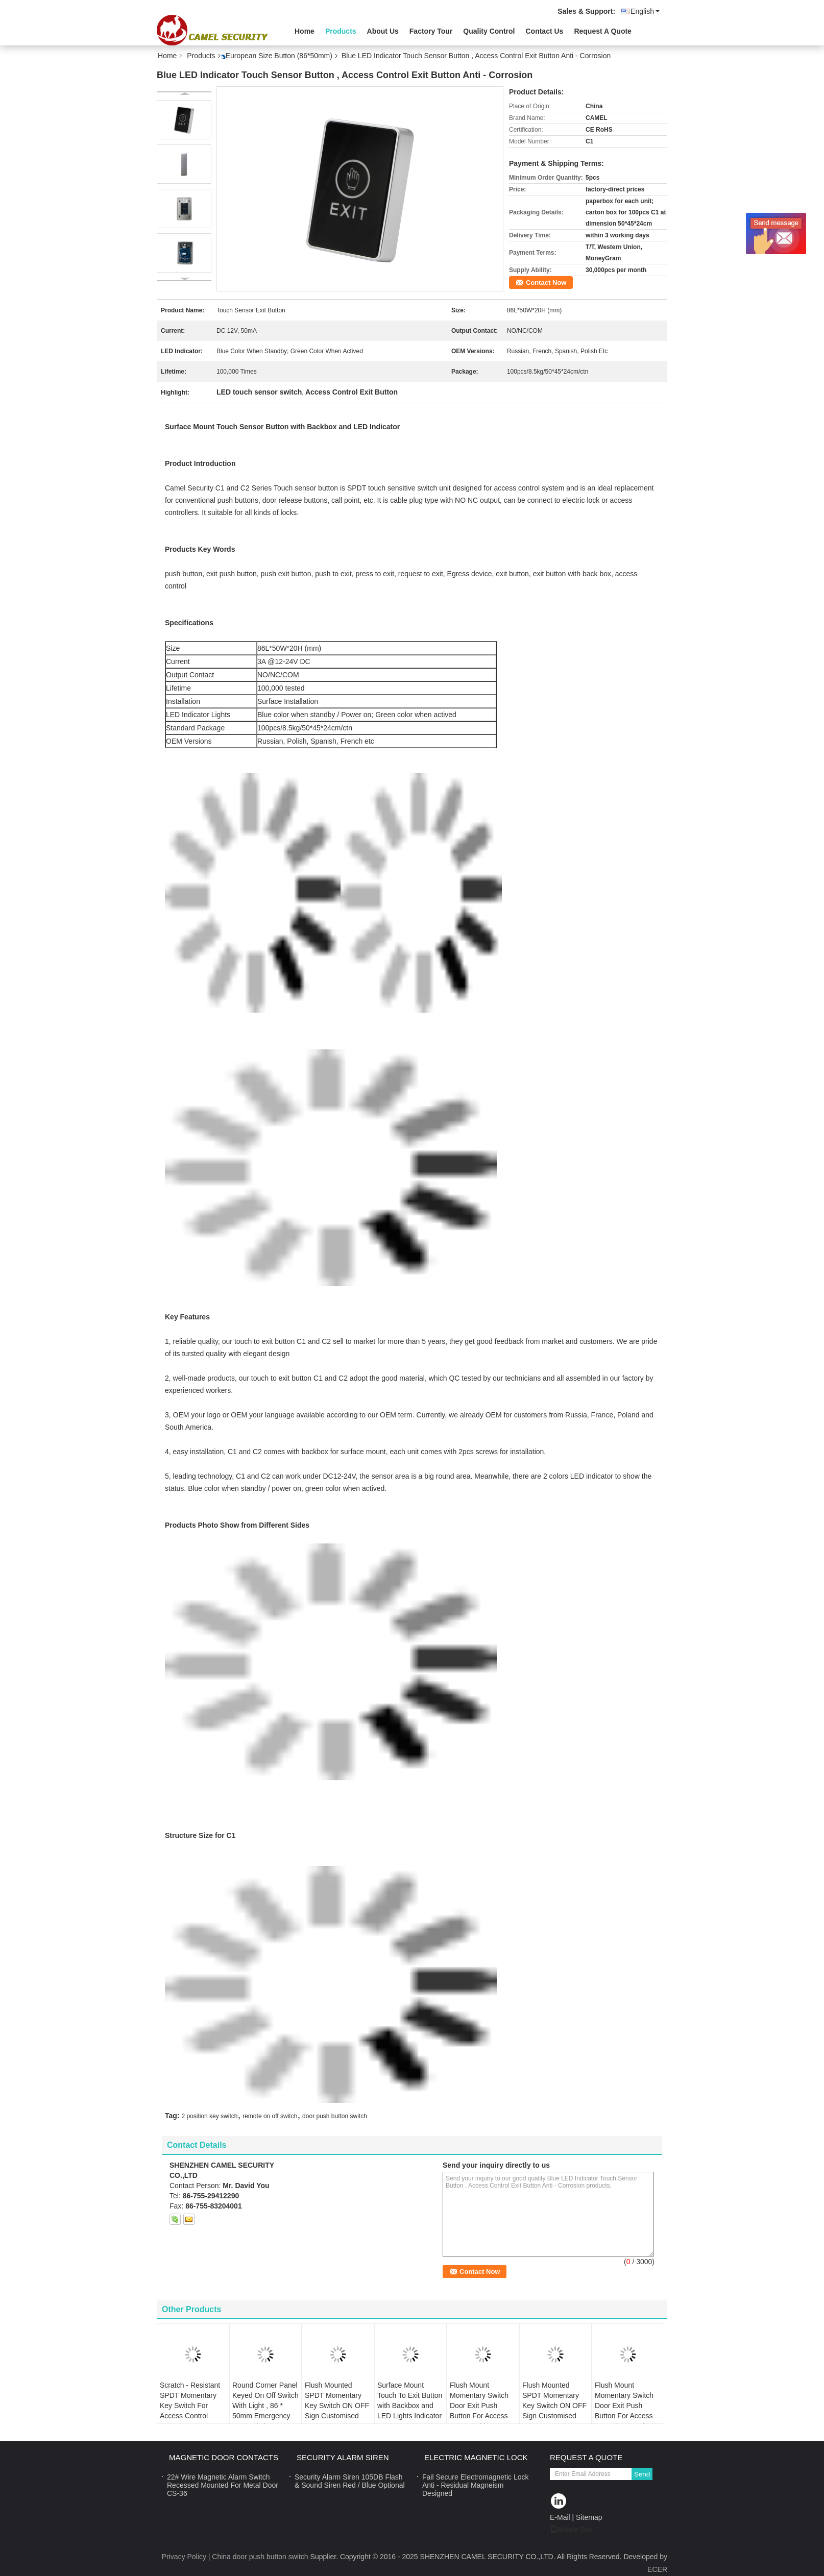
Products (340, 31)
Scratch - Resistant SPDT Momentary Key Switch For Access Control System (190, 2405)
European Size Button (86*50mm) (279, 55)
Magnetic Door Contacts (223, 2457)
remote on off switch (270, 2116)
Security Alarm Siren (343, 2457)
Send (642, 2474)
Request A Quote (603, 31)
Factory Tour (431, 31)
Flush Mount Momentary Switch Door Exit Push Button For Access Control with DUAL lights (479, 2410)
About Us (383, 31)
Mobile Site (571, 2529)
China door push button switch (260, 2557)
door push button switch (334, 2116)
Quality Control (489, 31)
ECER (657, 2569)
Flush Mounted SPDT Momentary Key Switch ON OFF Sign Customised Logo (337, 2405)
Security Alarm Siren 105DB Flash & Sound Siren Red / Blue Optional (350, 2481)
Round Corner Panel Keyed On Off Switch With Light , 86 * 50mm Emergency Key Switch (265, 2405)
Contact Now (546, 282)
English (645, 11)
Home (304, 31)
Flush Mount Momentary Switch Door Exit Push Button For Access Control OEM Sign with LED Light (624, 2410)
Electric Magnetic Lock (476, 2457)
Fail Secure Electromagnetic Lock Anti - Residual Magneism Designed (475, 2485)
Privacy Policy (184, 2557)
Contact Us (544, 31)
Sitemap (589, 2517)
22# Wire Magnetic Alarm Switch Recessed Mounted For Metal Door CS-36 (222, 2485)
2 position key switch (209, 2116)
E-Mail (560, 2517)
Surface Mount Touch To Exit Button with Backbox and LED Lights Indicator (409, 2400)
